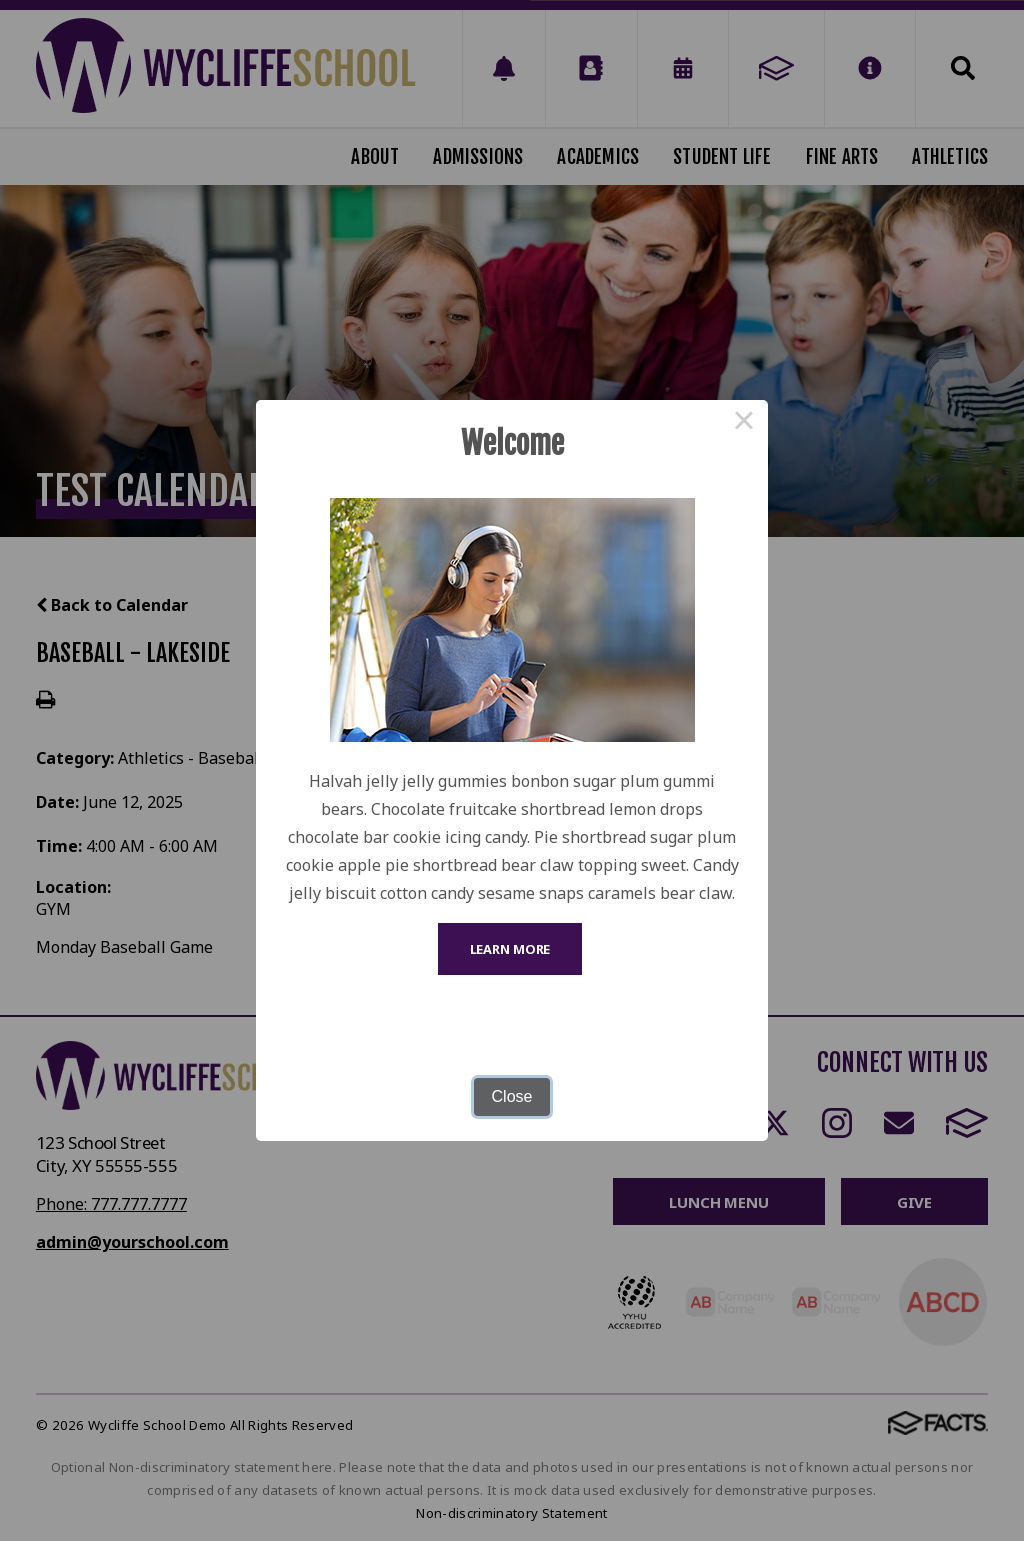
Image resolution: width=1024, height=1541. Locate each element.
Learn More (510, 949)
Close (512, 1096)
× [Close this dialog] (744, 424)
